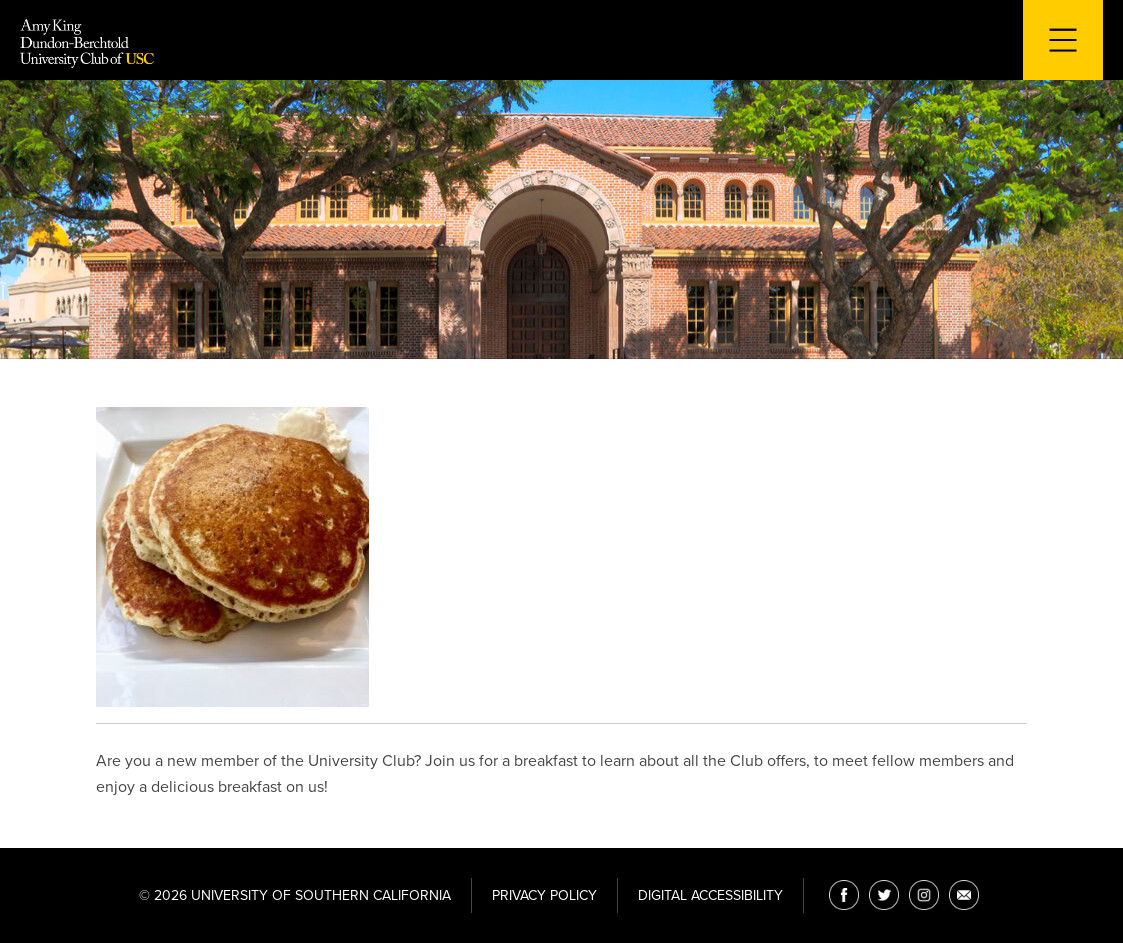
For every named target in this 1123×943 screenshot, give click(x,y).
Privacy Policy (544, 895)
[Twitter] (884, 895)
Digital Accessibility (710, 895)
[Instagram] (924, 895)
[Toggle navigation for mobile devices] (1063, 40)
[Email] (964, 895)
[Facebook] (844, 895)
